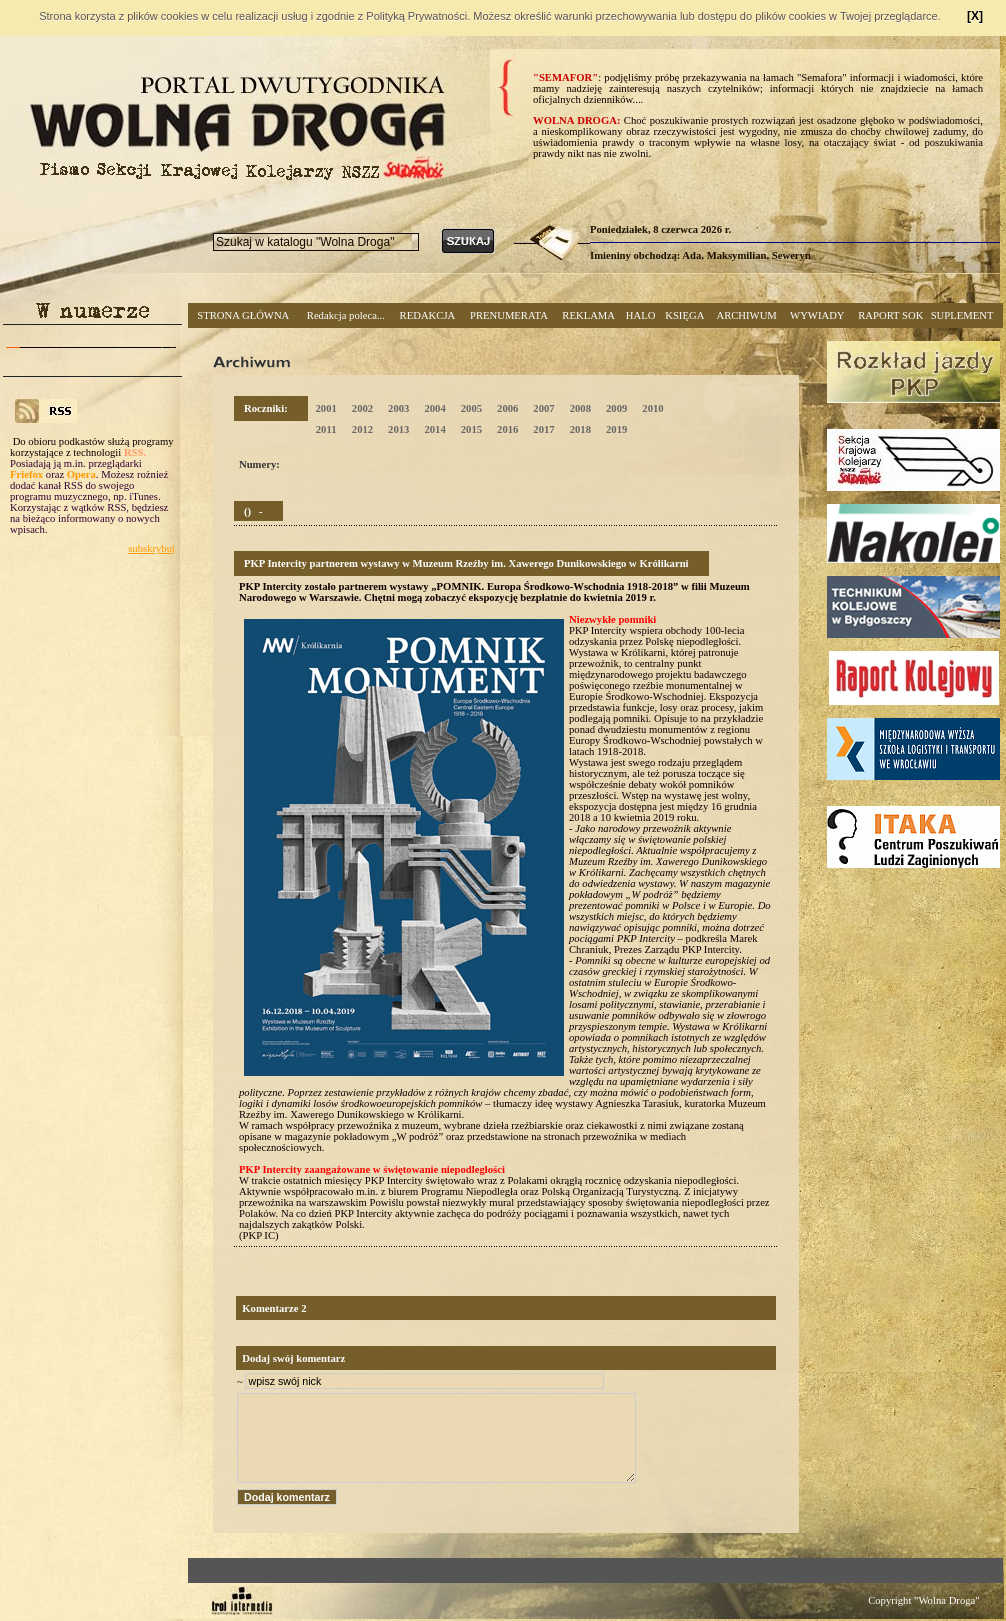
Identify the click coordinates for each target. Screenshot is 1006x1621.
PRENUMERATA (509, 315)
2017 (543, 429)
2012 (362, 429)
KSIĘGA (684, 315)
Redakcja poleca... (346, 315)
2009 (616, 408)
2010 (652, 408)
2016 (507, 429)
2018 (580, 429)
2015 (471, 429)
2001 (325, 408)
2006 (507, 408)
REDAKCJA (428, 315)
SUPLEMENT (962, 315)
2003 (398, 408)
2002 (362, 408)
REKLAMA (588, 315)
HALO (641, 315)
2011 (326, 429)
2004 (434, 408)
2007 (543, 408)
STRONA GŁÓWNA (243, 315)
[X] (975, 16)
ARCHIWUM (746, 315)
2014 (434, 429)
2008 (580, 408)
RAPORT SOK (890, 315)
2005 (471, 408)
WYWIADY (817, 315)
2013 (398, 429)
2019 (616, 429)
